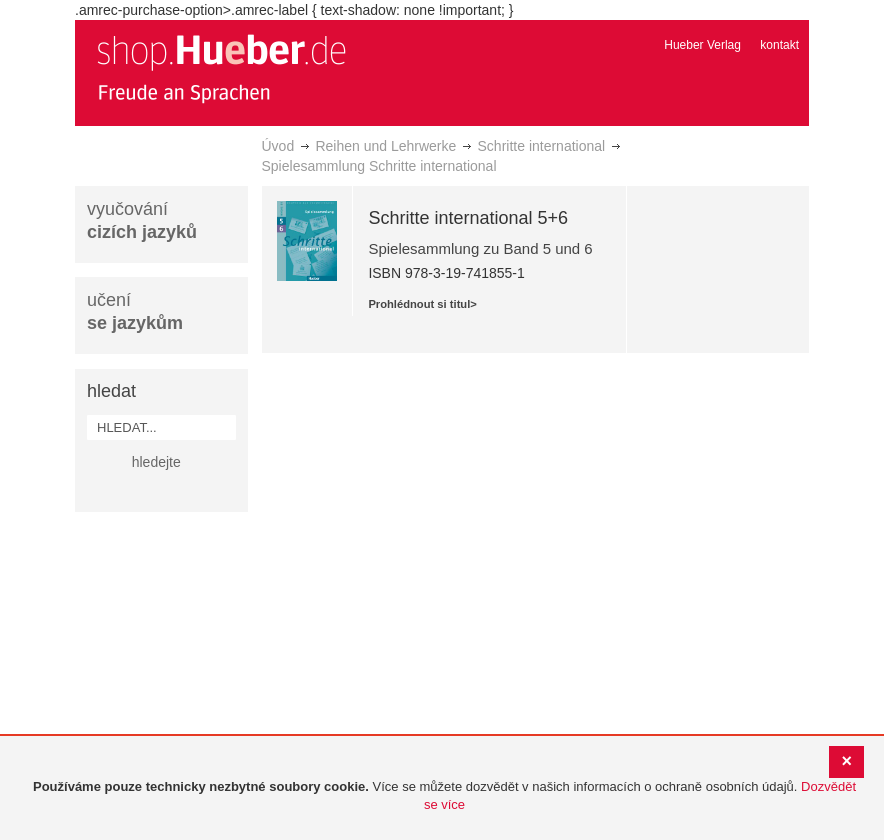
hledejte (156, 462)
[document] (444, 796)
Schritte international (542, 146)
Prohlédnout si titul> (422, 304)
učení (135, 311)
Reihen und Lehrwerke (385, 146)
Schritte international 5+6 (468, 218)
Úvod (278, 146)
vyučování (142, 220)
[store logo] (221, 68)
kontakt (779, 45)
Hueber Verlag (702, 45)
